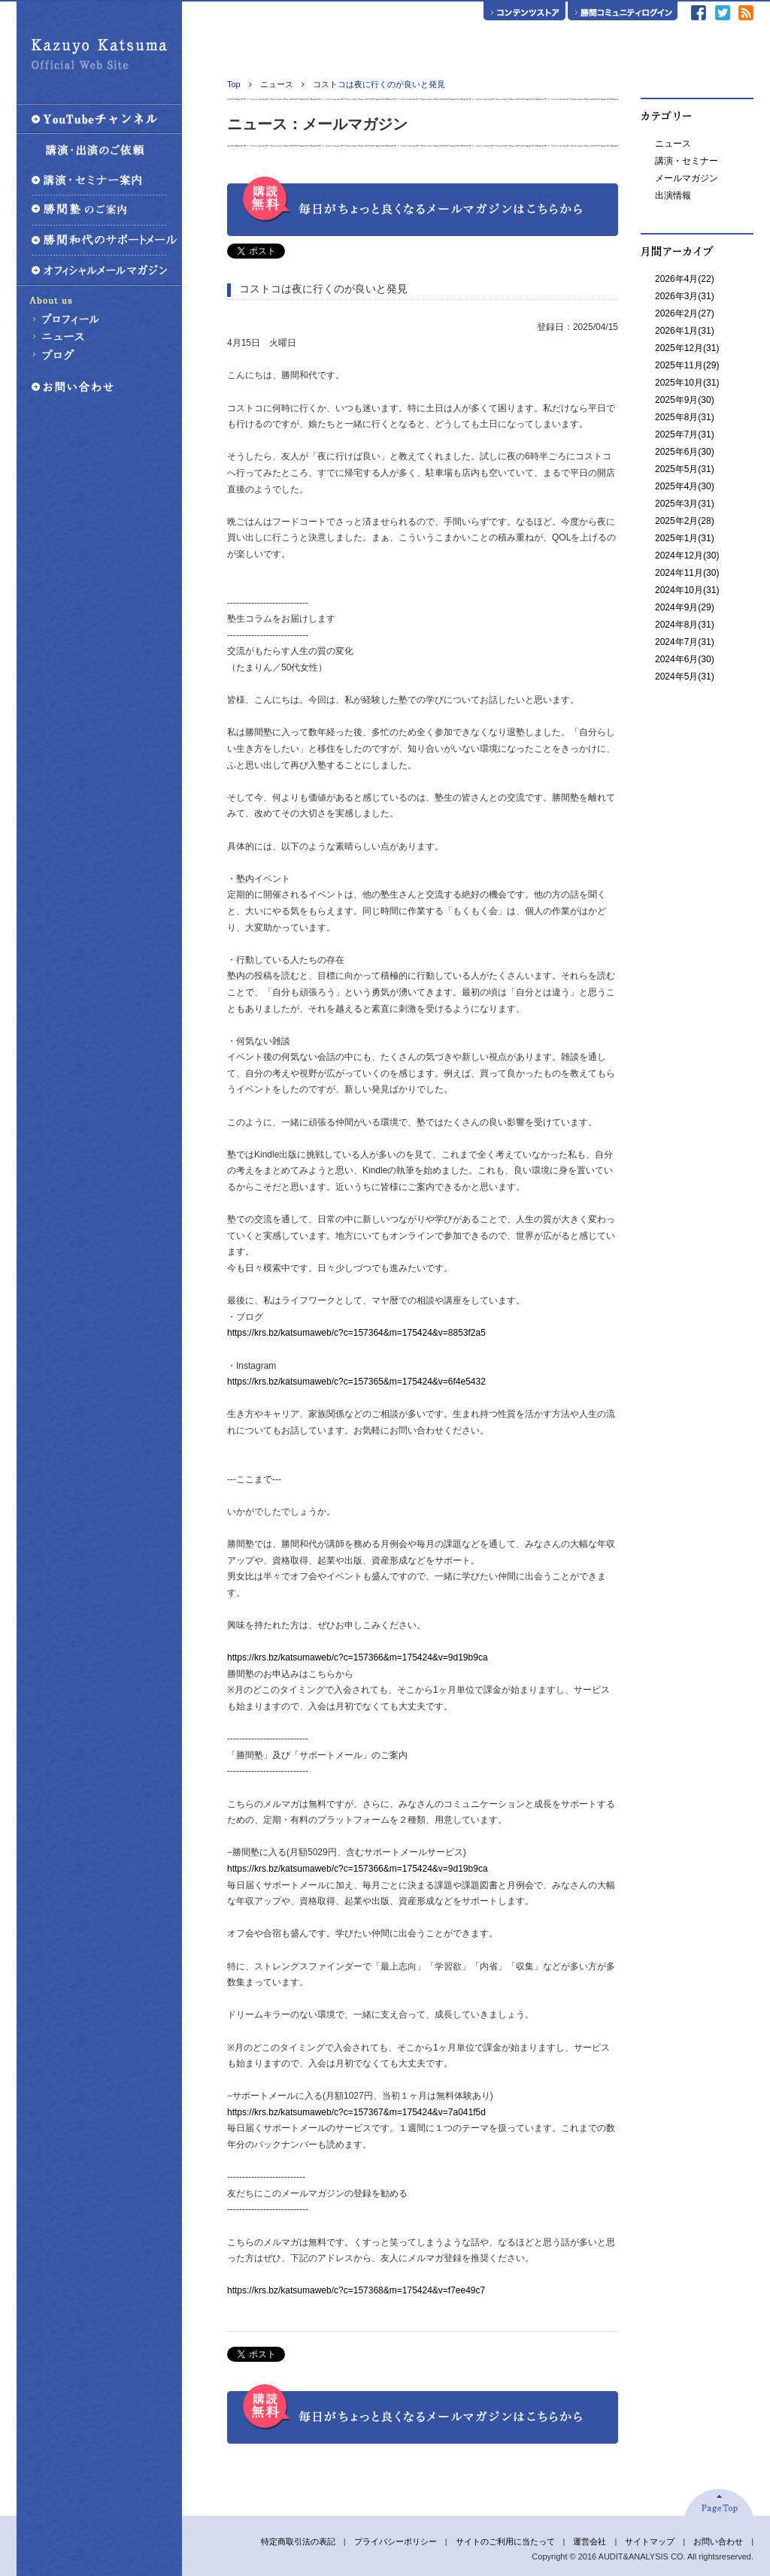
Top (234, 84)
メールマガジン (686, 178)
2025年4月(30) (684, 486)
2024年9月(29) (684, 607)
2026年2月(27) (684, 313)
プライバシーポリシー (395, 2541)
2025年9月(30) (684, 400)
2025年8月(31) (684, 417)
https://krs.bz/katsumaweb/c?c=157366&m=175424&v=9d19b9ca (357, 1657)
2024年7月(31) (684, 642)
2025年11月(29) (687, 365)
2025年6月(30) (684, 451)
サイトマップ (650, 2541)
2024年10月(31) (687, 590)
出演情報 (673, 195)
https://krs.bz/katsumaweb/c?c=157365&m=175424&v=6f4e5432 (356, 1381)
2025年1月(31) (684, 538)
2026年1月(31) (684, 330)
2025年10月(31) (687, 382)
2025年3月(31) (684, 503)
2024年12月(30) (687, 555)
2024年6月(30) (684, 659)
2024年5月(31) (684, 676)
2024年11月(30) (687, 573)
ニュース (673, 143)
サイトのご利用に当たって (505, 2541)
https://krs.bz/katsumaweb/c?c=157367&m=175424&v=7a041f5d (356, 2112)
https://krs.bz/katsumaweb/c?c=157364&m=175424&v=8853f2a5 (356, 1332)
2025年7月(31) (684, 434)
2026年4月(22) (684, 279)
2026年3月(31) (684, 296)
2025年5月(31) (684, 469)
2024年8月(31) (684, 624)
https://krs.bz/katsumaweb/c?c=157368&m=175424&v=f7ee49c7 (356, 2290)
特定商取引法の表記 (298, 2541)
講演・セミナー (686, 161)
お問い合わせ (718, 2541)
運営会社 (589, 2541)
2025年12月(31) (687, 348)
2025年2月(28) (684, 521)
